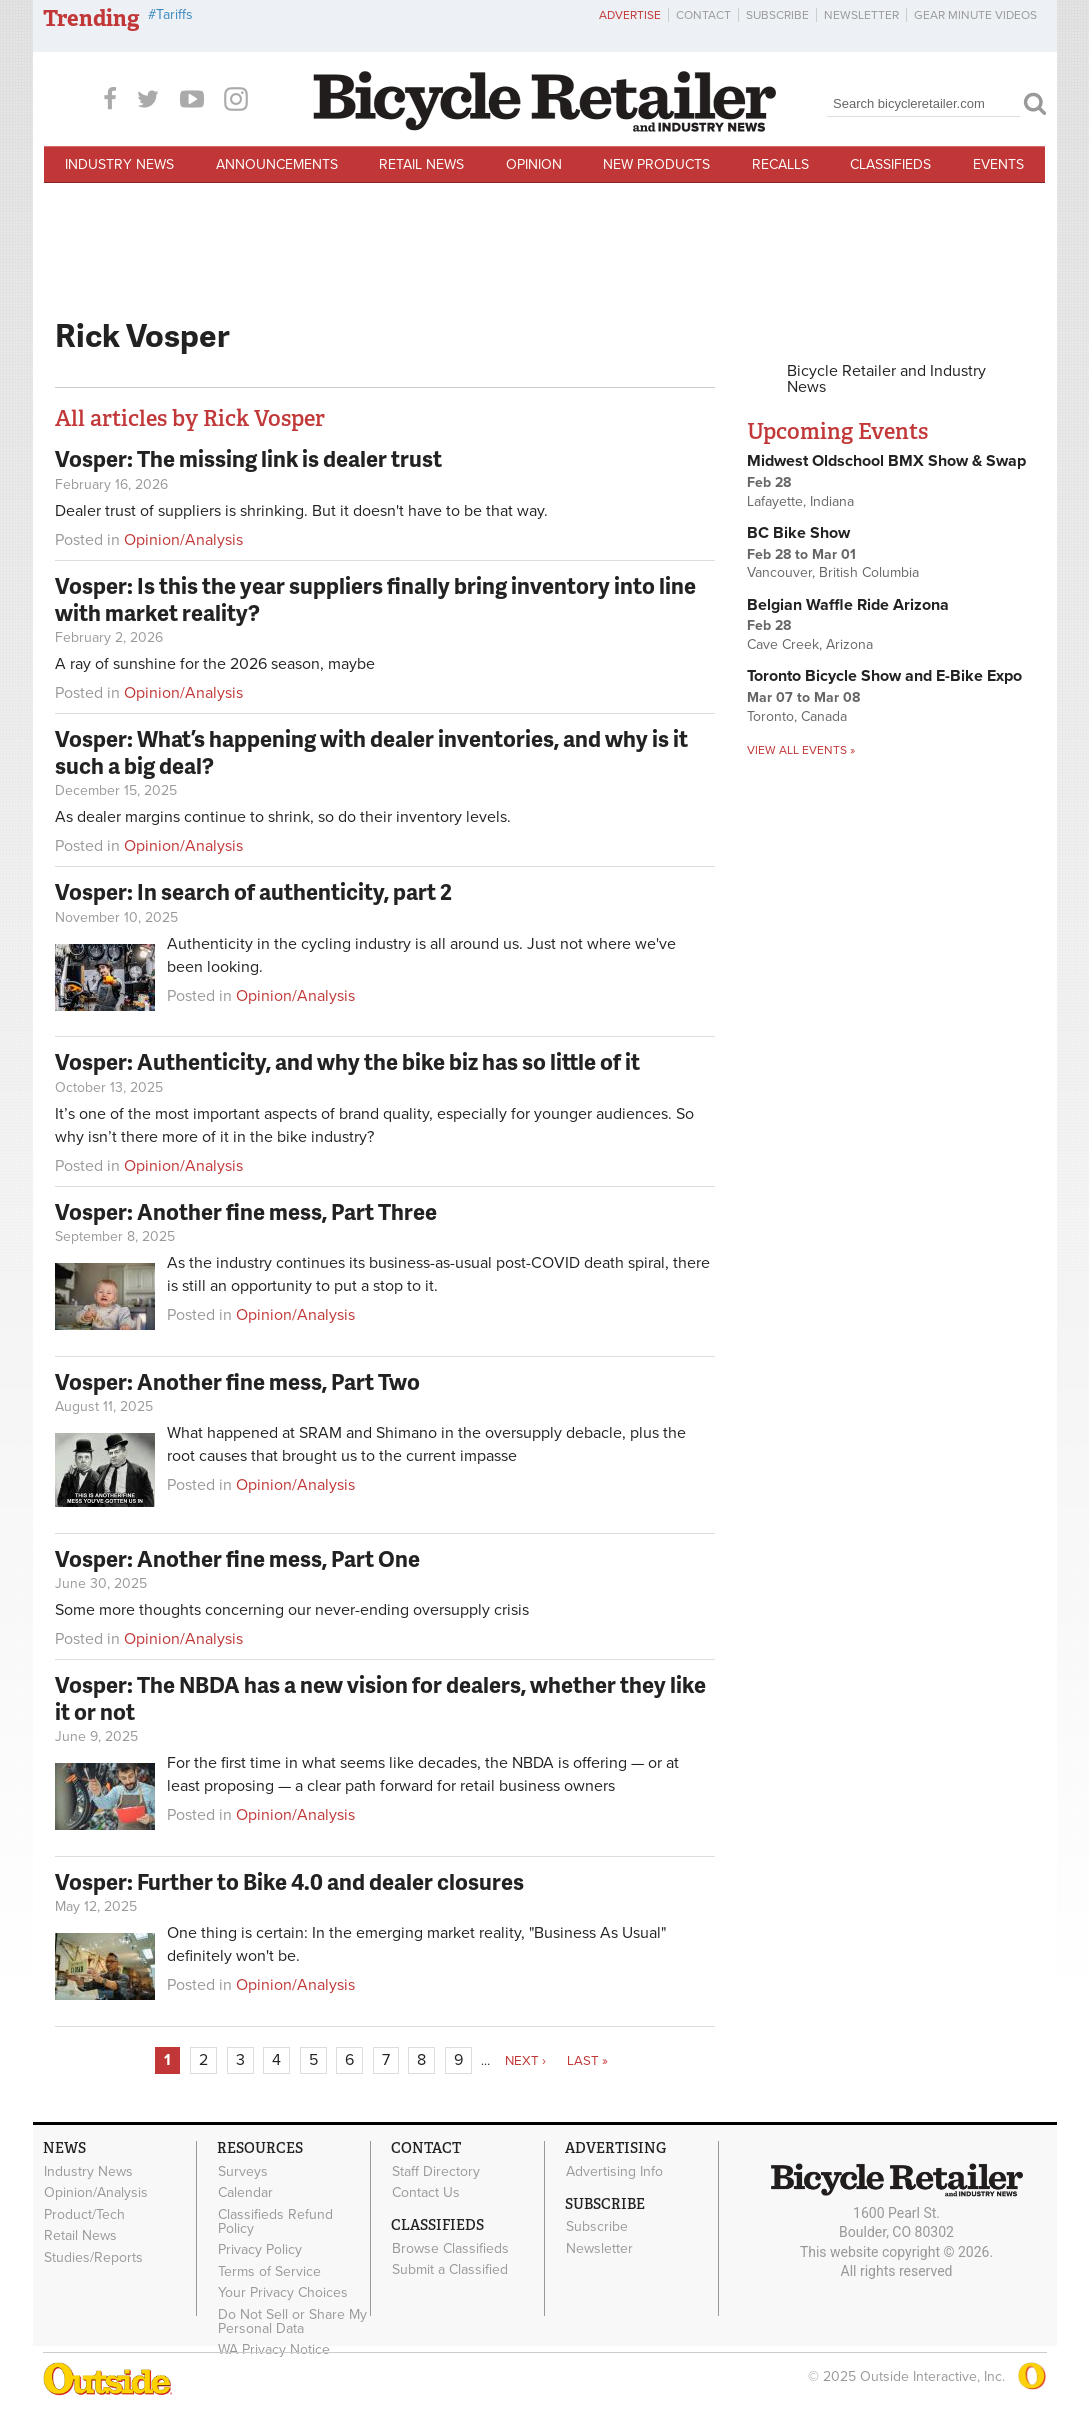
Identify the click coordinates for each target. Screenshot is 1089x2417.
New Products (656, 164)
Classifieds (890, 164)
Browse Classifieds (450, 2247)
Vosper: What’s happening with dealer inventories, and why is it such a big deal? (371, 751)
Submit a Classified (450, 2268)
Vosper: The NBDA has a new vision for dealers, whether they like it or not (380, 1697)
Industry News (119, 164)
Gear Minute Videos (975, 15)
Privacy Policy (260, 2248)
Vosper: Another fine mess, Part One (237, 1558)
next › (525, 2061)
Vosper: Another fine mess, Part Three (246, 1211)
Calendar (245, 2192)
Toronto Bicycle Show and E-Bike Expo (884, 676)
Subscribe (777, 15)
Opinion (534, 164)
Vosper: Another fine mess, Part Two (237, 1381)
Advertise (630, 15)
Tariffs (174, 14)
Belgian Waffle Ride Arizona (848, 605)
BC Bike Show (798, 533)
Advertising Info (614, 2171)
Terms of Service (269, 2268)
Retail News (421, 164)
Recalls (780, 164)
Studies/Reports (93, 2254)
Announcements (277, 164)
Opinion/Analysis (183, 540)
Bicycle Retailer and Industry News (886, 379)
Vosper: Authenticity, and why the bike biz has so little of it (347, 1061)
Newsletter (861, 15)
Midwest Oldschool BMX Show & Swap (886, 461)
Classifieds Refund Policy (275, 2220)
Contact (703, 15)
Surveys (243, 2171)
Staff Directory (436, 2171)
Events (998, 164)
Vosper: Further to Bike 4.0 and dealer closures (289, 1881)
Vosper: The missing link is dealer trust (248, 458)
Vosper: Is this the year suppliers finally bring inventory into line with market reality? (375, 598)
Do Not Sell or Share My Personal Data (292, 2317)
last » (587, 2061)
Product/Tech (84, 2213)
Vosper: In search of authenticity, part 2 (253, 891)
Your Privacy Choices (283, 2289)
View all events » (801, 750)
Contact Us (426, 2192)
